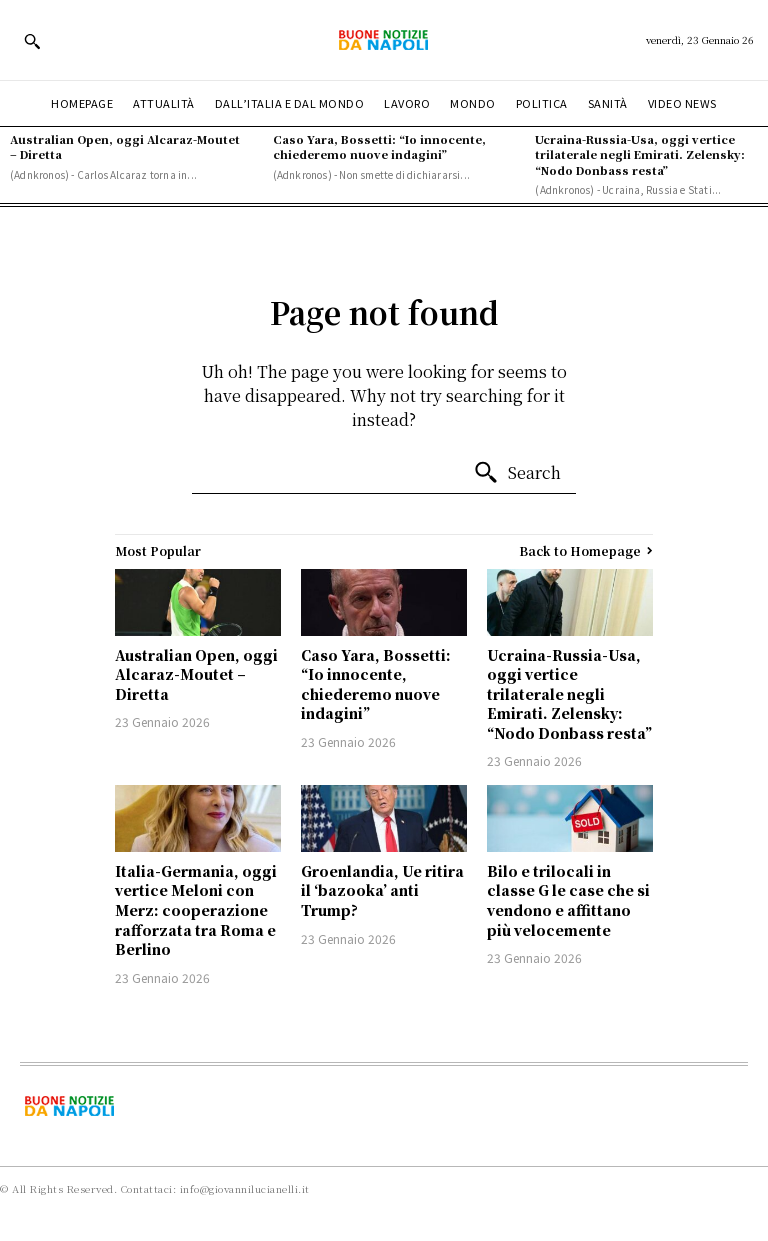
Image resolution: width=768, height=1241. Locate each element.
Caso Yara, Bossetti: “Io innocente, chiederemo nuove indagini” (379, 146)
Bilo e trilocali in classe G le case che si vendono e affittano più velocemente (568, 900)
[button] (32, 41)
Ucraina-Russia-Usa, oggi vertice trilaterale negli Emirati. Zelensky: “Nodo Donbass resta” (640, 154)
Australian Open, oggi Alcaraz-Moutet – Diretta (125, 146)
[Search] (517, 473)
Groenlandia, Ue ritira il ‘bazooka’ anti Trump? (382, 890)
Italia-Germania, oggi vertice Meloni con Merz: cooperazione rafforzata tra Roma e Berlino (196, 910)
